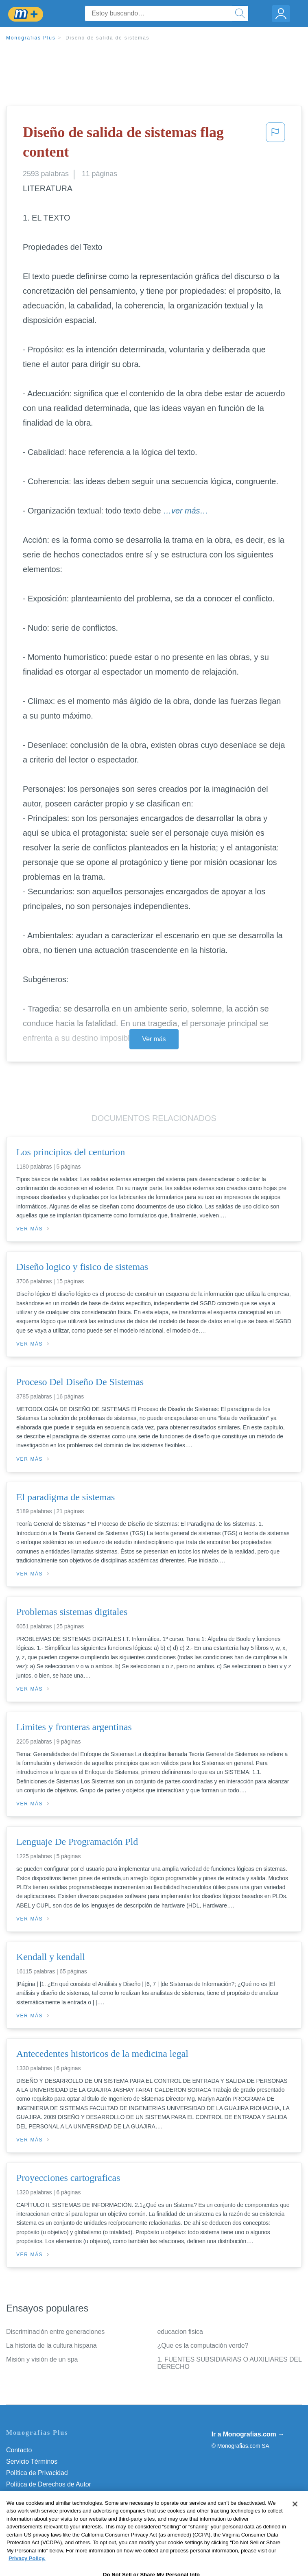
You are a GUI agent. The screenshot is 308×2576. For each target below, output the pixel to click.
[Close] (295, 2519)
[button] (275, 143)
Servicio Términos (31, 2461)
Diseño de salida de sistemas (107, 38)
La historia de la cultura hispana (51, 2345)
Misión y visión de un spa (42, 2359)
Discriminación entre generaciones (55, 2331)
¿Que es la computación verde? (203, 2345)
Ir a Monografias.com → (248, 2434)
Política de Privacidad (37, 2472)
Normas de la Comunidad (42, 2495)
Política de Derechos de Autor (48, 2484)
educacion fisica (180, 2331)
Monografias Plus (31, 38)
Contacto (19, 2450)
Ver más (154, 1039)
